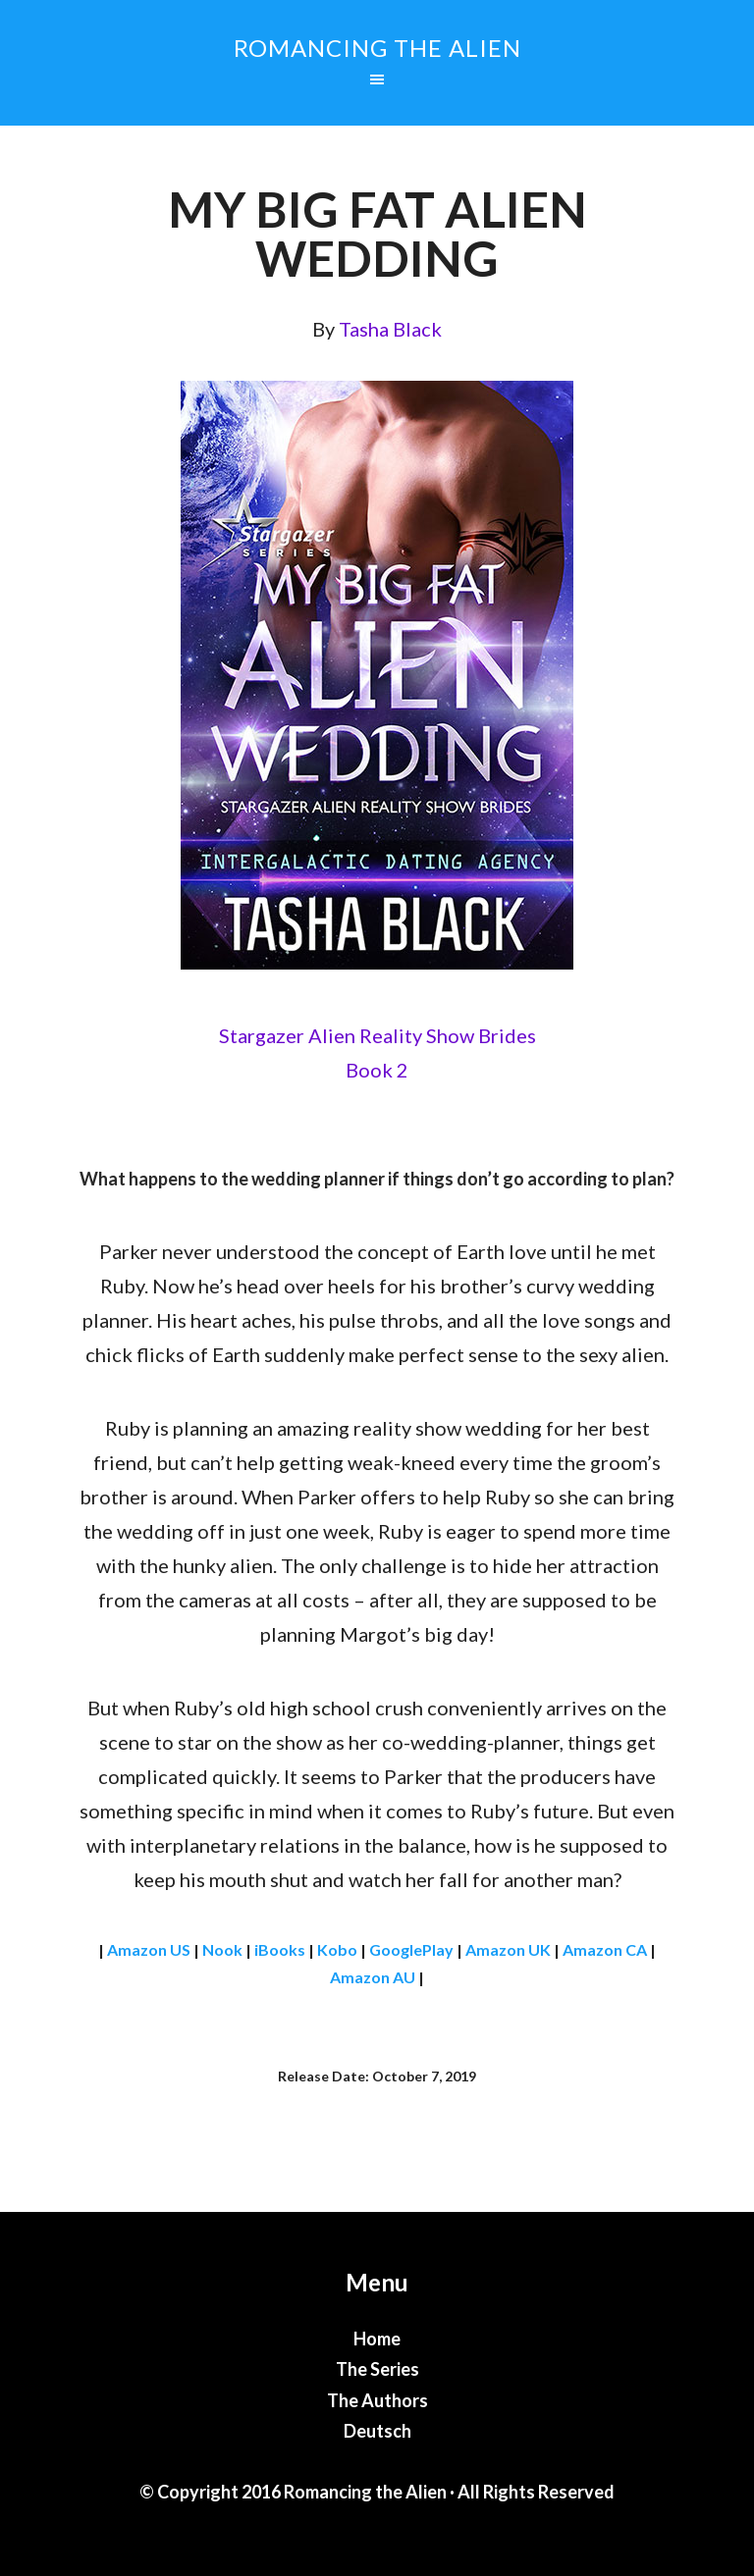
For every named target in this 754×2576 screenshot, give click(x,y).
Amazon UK (508, 1949)
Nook (222, 1949)
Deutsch (377, 2431)
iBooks (279, 1949)
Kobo (337, 1949)
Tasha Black (390, 329)
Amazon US (148, 1949)
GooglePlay (411, 1949)
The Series (377, 2369)
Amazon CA (605, 1949)
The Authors (377, 2400)
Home (377, 2338)
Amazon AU (372, 1977)
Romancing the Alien (377, 47)
